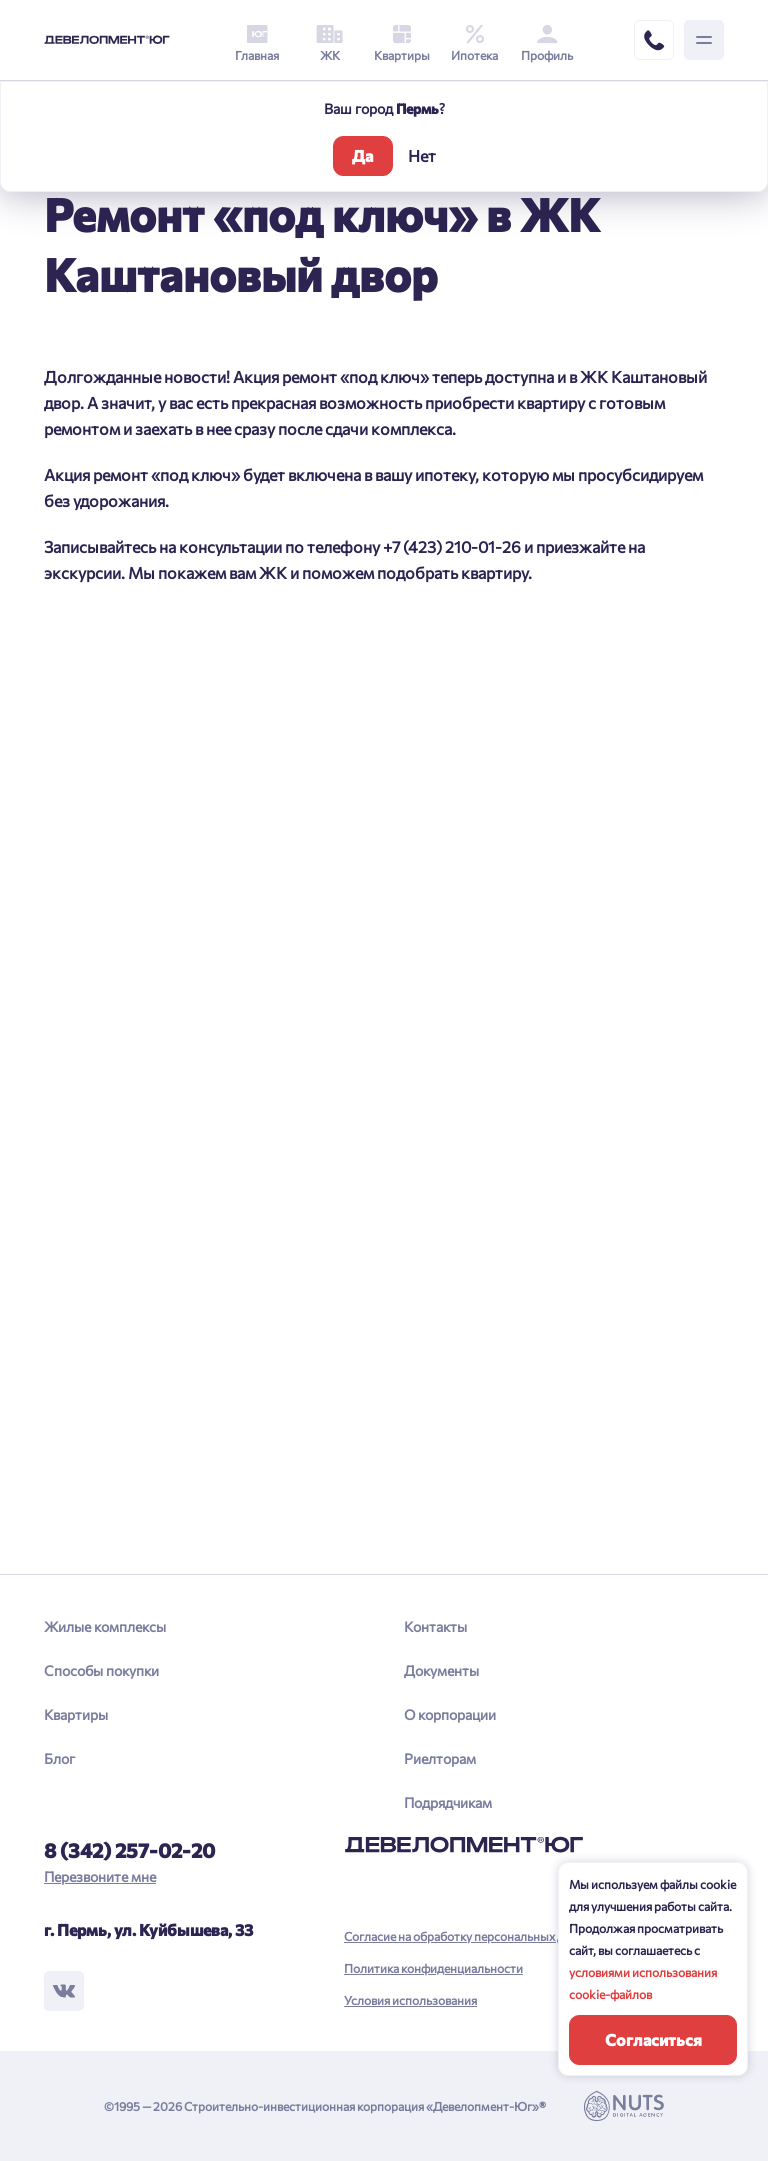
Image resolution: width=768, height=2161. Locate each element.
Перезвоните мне (100, 1876)
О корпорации (450, 1714)
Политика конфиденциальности (433, 1968)
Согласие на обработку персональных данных (471, 1936)
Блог (59, 1758)
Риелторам (440, 1758)
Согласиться (653, 2039)
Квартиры (76, 1714)
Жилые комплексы (105, 1626)
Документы (441, 1670)
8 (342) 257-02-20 (129, 1850)
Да (362, 155)
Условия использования (410, 2000)
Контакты (435, 1626)
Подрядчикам (448, 1802)
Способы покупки (101, 1670)
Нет (422, 155)
